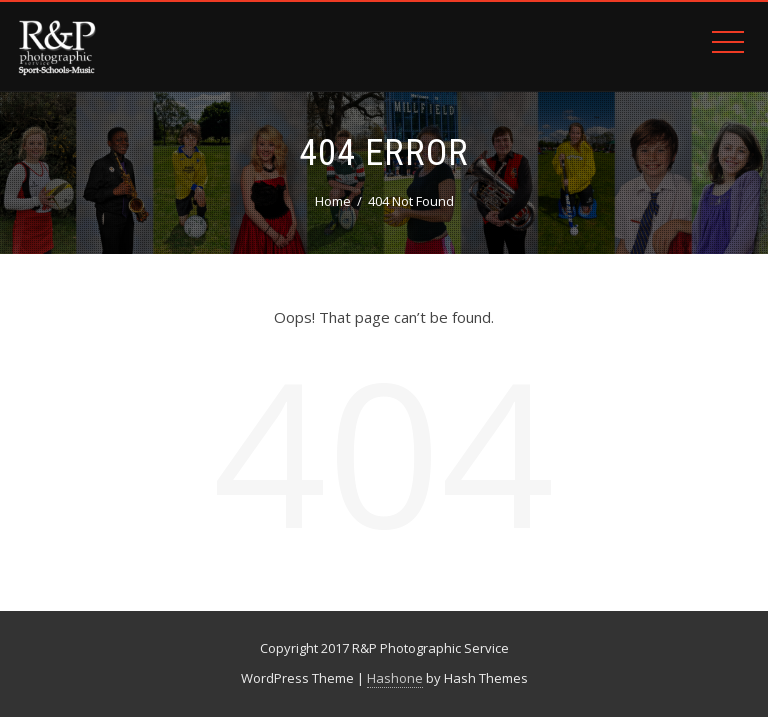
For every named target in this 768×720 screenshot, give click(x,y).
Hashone (395, 678)
